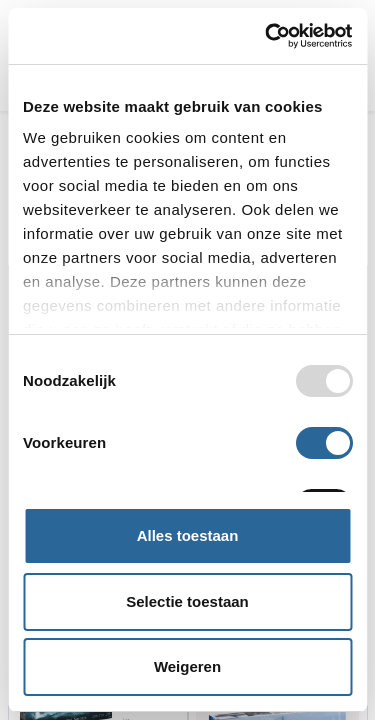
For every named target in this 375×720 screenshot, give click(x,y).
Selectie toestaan (187, 601)
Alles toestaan (188, 535)
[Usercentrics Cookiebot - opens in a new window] (267, 36)
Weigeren (187, 666)
